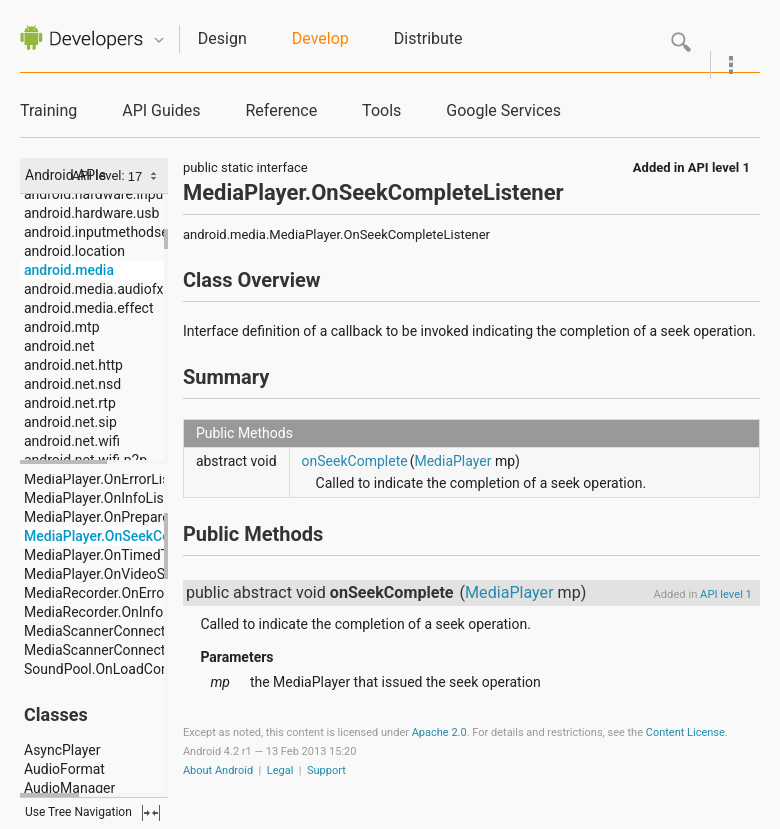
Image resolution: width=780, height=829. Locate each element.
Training (48, 110)
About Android (218, 770)
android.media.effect (88, 308)
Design (222, 38)
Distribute (428, 38)
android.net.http (73, 365)
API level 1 (719, 167)
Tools (381, 110)
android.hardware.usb (91, 213)
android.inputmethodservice (111, 232)
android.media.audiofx (94, 289)
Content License (685, 732)
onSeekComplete (355, 461)
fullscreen (151, 813)
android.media (69, 270)
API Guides (161, 110)
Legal (280, 770)
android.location (74, 251)
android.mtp (62, 327)
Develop (320, 38)
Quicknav (159, 40)
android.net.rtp (70, 403)
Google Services (503, 110)
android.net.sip (70, 422)
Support (326, 770)
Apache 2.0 (439, 732)
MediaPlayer (452, 461)
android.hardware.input (96, 194)
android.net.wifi (72, 441)
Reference (281, 110)
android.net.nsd (72, 384)
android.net (59, 346)
